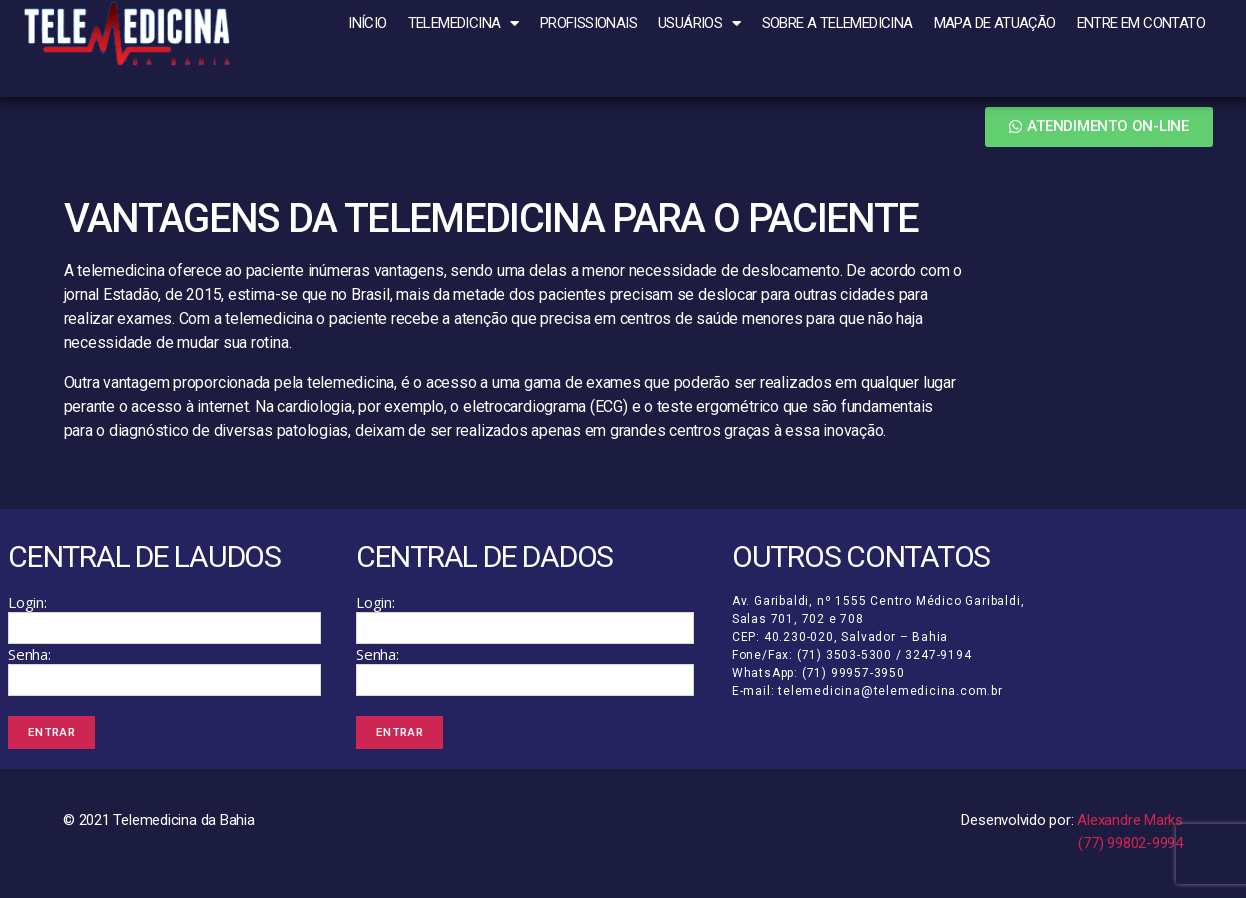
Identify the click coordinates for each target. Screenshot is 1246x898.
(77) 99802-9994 (1130, 849)
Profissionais (588, 23)
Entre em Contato (1141, 23)
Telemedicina (463, 23)
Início (367, 23)
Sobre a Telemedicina (837, 23)
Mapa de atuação (995, 23)
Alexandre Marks (1130, 827)
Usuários (699, 23)
